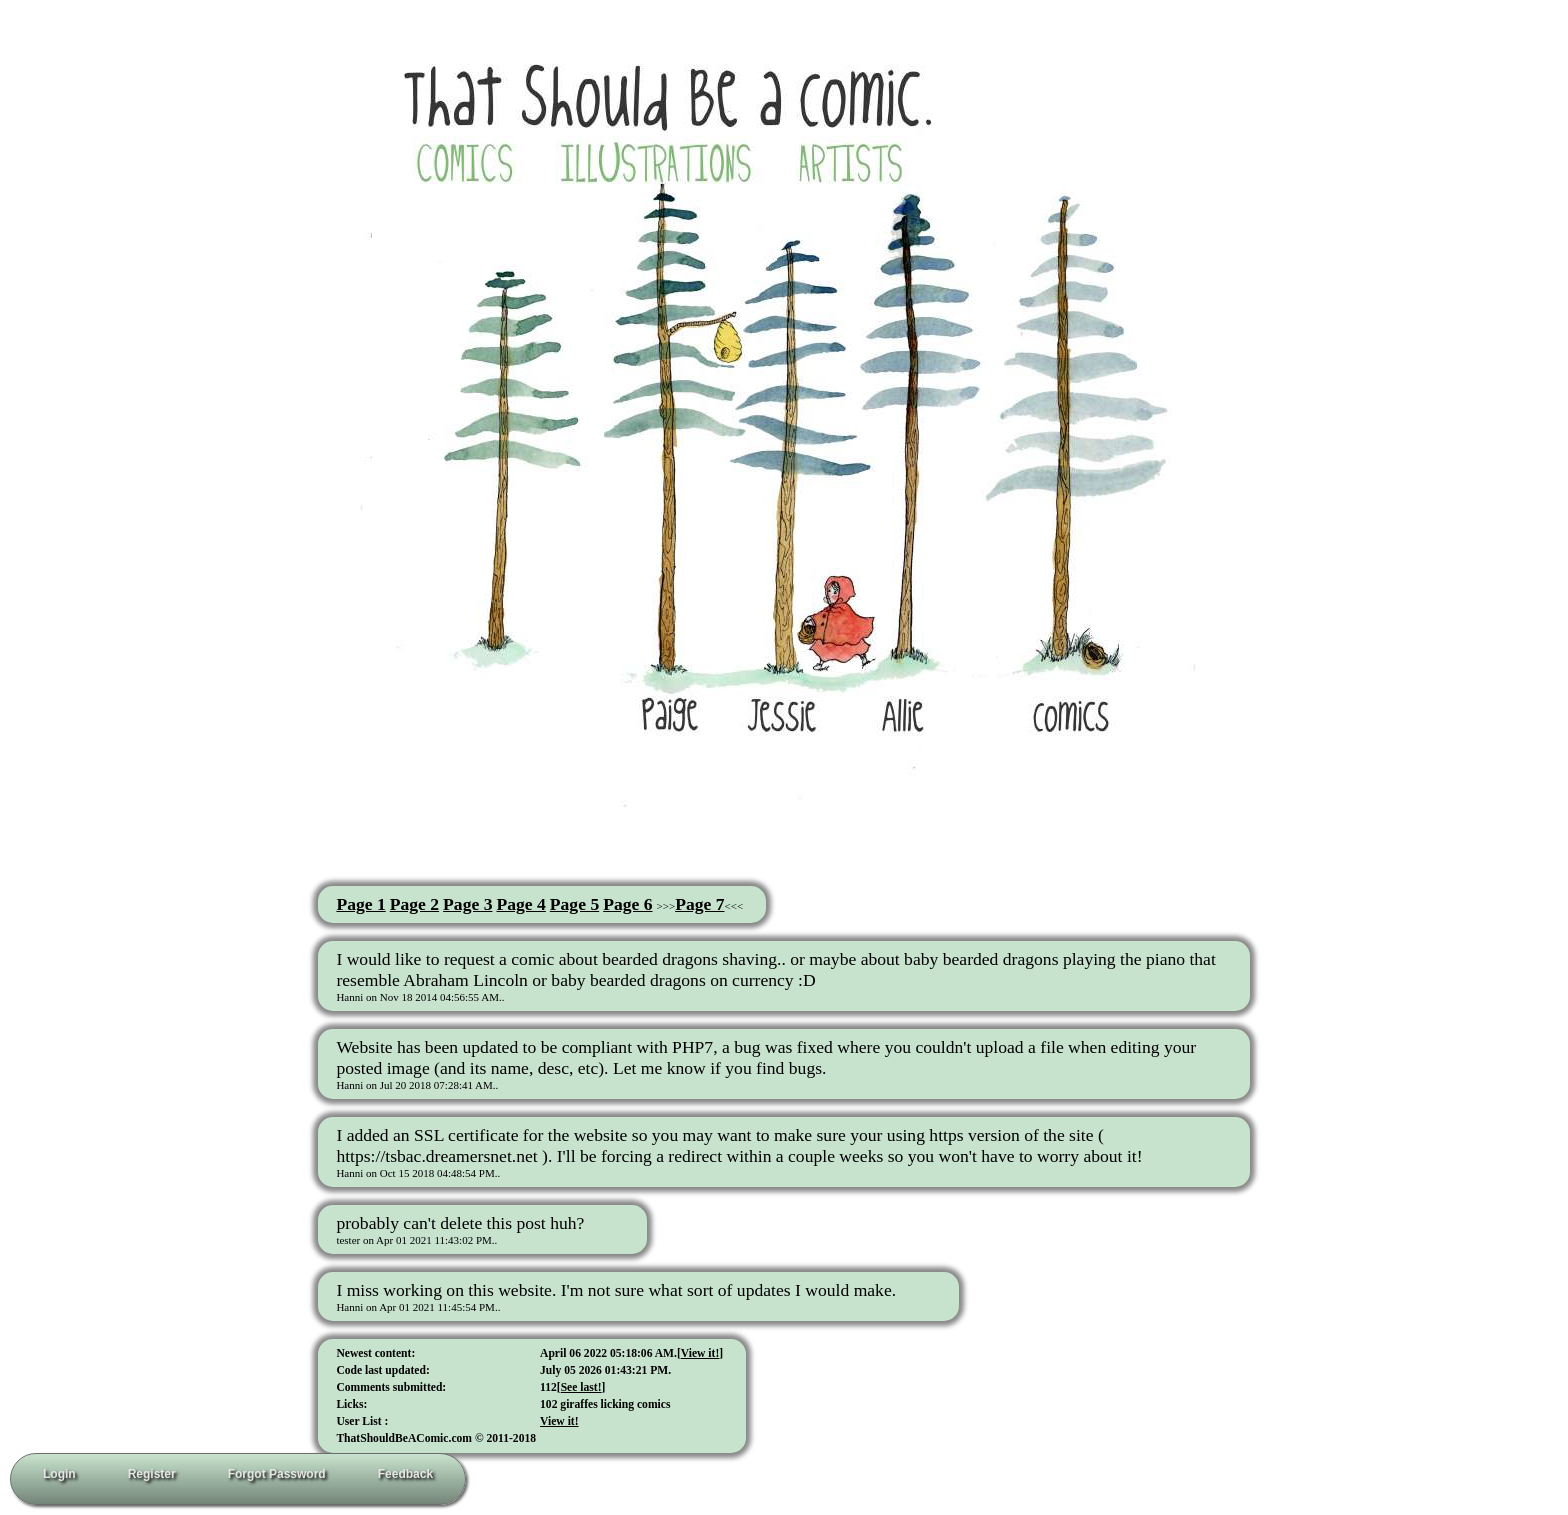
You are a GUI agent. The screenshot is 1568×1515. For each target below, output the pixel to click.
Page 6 (627, 904)
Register (152, 1474)
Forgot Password (277, 1474)
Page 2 (414, 904)
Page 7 (699, 904)
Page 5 (574, 904)
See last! (581, 1387)
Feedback (405, 1474)
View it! (700, 1353)
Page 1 (360, 904)
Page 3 (467, 904)
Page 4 (520, 904)
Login (59, 1474)
